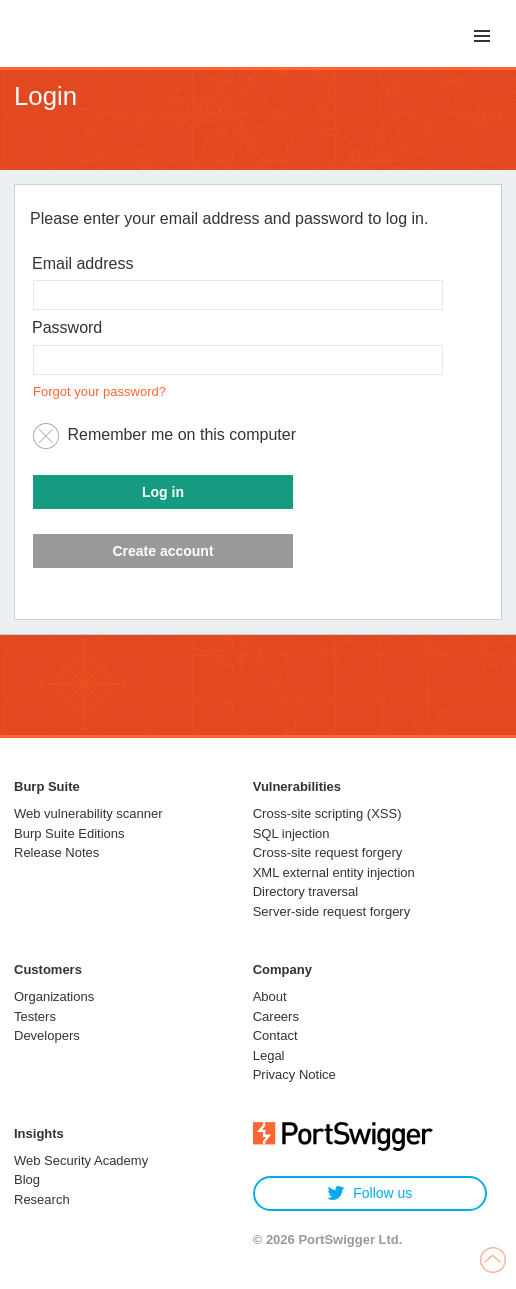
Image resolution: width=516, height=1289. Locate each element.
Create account (162, 551)
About (270, 996)
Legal (269, 1055)
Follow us (369, 1193)
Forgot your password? (99, 391)
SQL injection (291, 833)
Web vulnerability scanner (88, 813)
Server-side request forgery (332, 911)
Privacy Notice (294, 1074)
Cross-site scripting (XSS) (327, 813)
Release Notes (56, 852)
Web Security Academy (81, 1160)
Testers (35, 1016)
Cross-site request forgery (328, 852)
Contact (275, 1035)
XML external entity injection (334, 872)
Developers (47, 1035)
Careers (276, 1016)
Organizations (54, 996)
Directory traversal (305, 891)
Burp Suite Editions (69, 833)
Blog (27, 1179)
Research (42, 1199)
